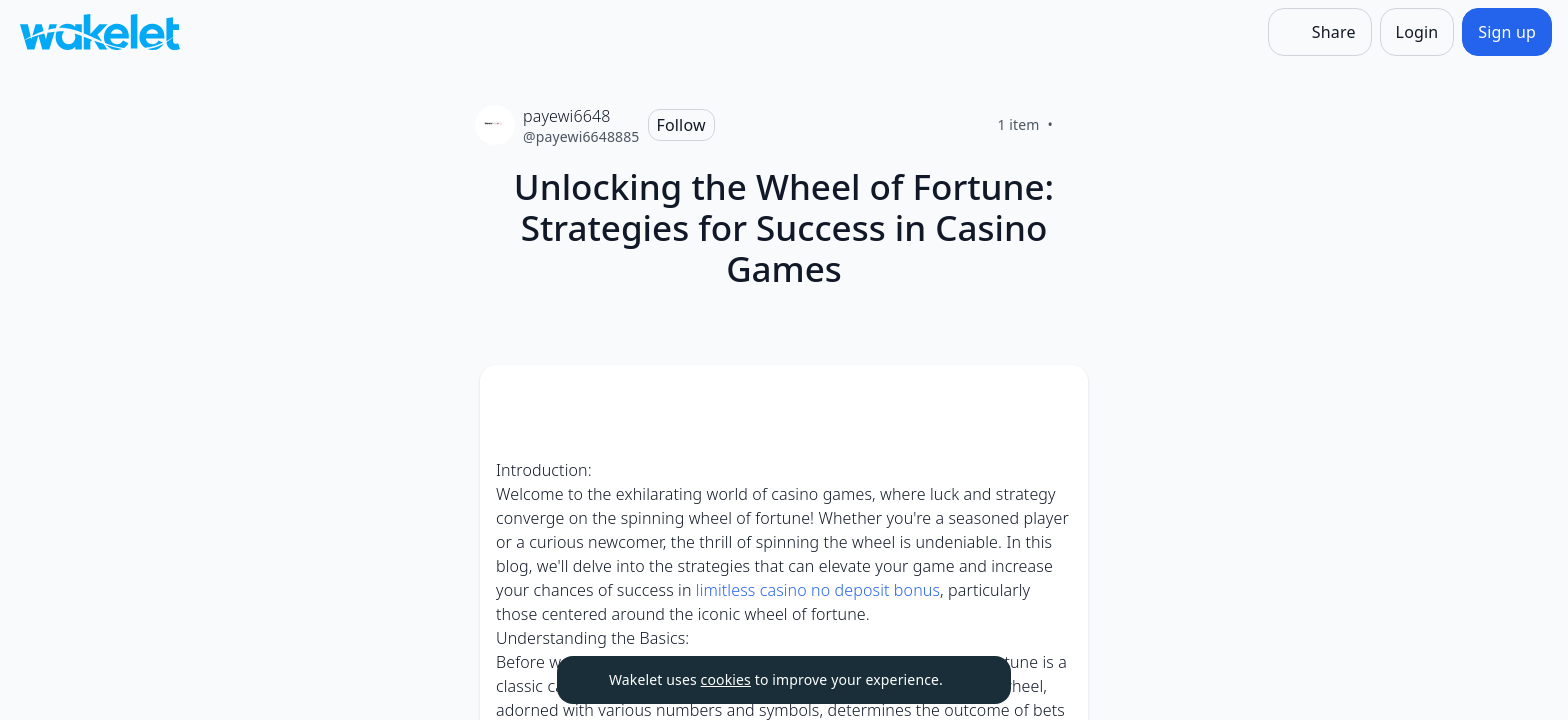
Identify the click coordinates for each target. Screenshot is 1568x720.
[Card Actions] (1056, 397)
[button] (1056, 398)
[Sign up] (1507, 32)
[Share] (1320, 32)
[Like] (1077, 125)
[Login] (1417, 32)
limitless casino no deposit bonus (818, 590)
